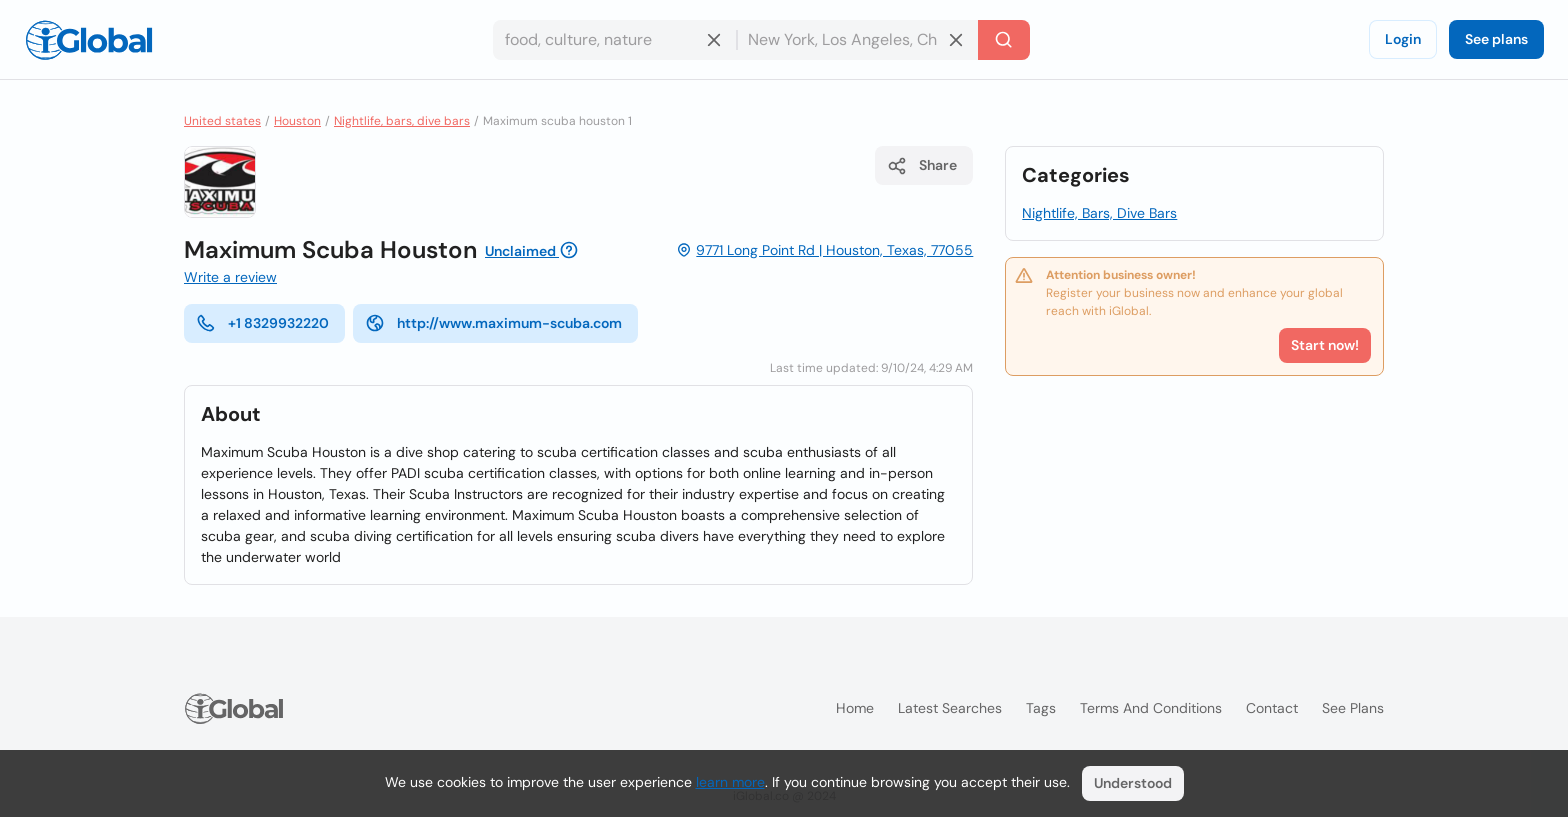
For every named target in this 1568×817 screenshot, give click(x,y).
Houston (297, 121)
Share (922, 166)
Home (855, 708)
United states (222, 121)
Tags (1041, 708)
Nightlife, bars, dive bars (402, 121)
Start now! (1325, 345)
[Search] (1004, 40)
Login (1403, 39)
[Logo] (89, 40)
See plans (1496, 39)
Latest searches (950, 708)
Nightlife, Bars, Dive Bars (1099, 213)
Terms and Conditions (1151, 708)
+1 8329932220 (262, 323)
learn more (730, 782)
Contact (1272, 708)
